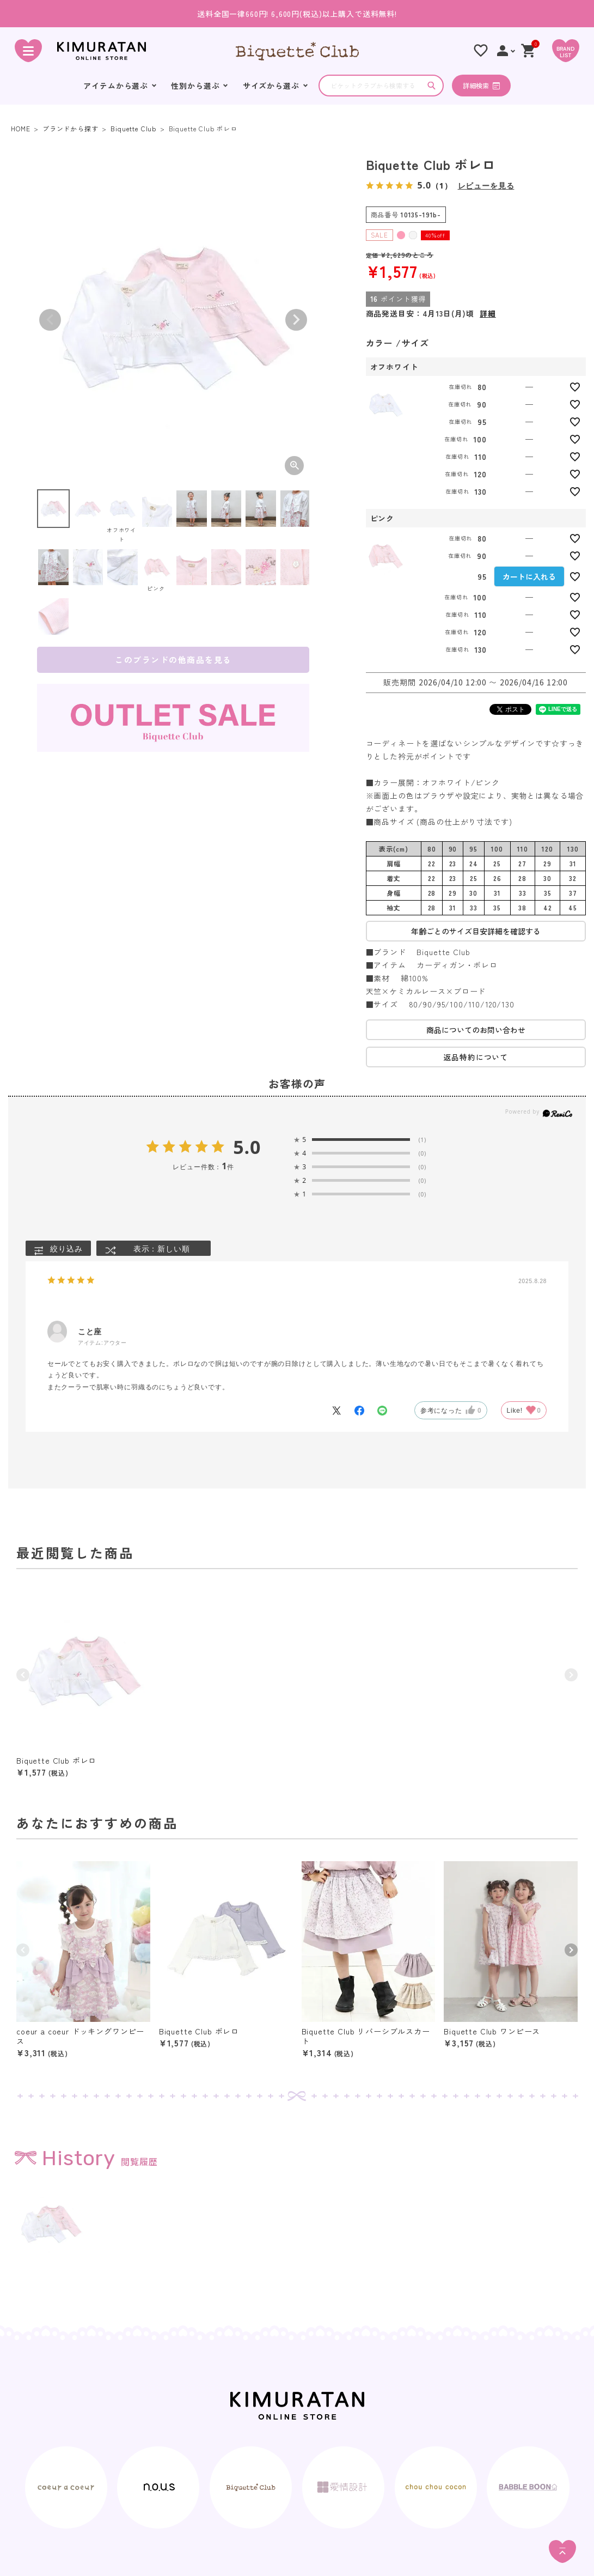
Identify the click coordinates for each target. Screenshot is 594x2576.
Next (296, 320)
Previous (50, 320)
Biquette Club (133, 128)
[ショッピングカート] (528, 50)
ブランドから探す (70, 128)
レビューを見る (486, 185)
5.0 (247, 1147)
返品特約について (475, 1057)
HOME (20, 128)
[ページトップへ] (562, 2551)
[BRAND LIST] (565, 51)
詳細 (488, 313)
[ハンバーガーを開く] (28, 51)
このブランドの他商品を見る (173, 659)
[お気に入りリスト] (481, 50)
